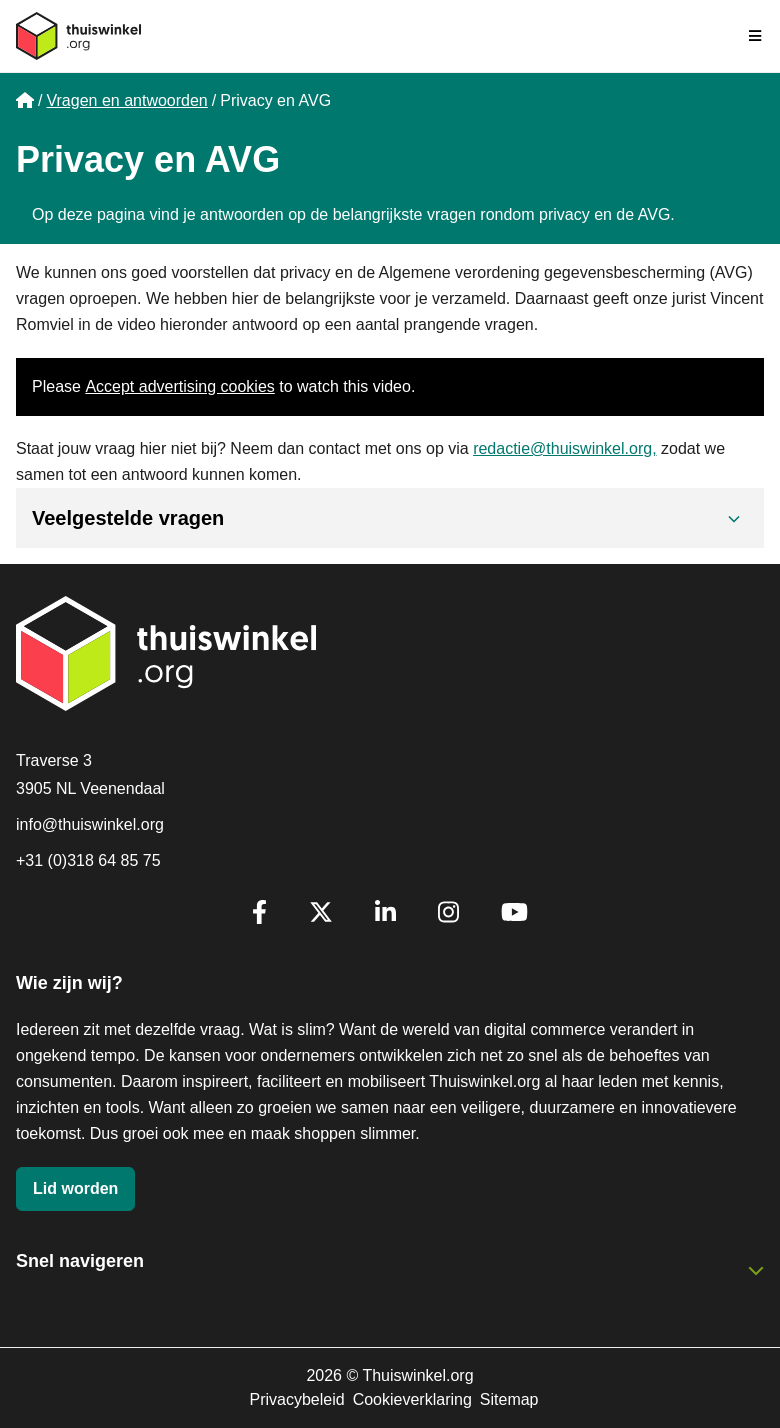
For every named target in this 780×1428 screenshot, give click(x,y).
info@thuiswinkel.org (90, 824)
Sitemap (509, 1399)
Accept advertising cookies (179, 386)
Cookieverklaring (412, 1399)
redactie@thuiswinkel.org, (564, 448)
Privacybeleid (296, 1399)
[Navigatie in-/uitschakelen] (756, 36)
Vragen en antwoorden (126, 100)
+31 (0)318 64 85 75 (88, 860)
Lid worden (75, 1188)
